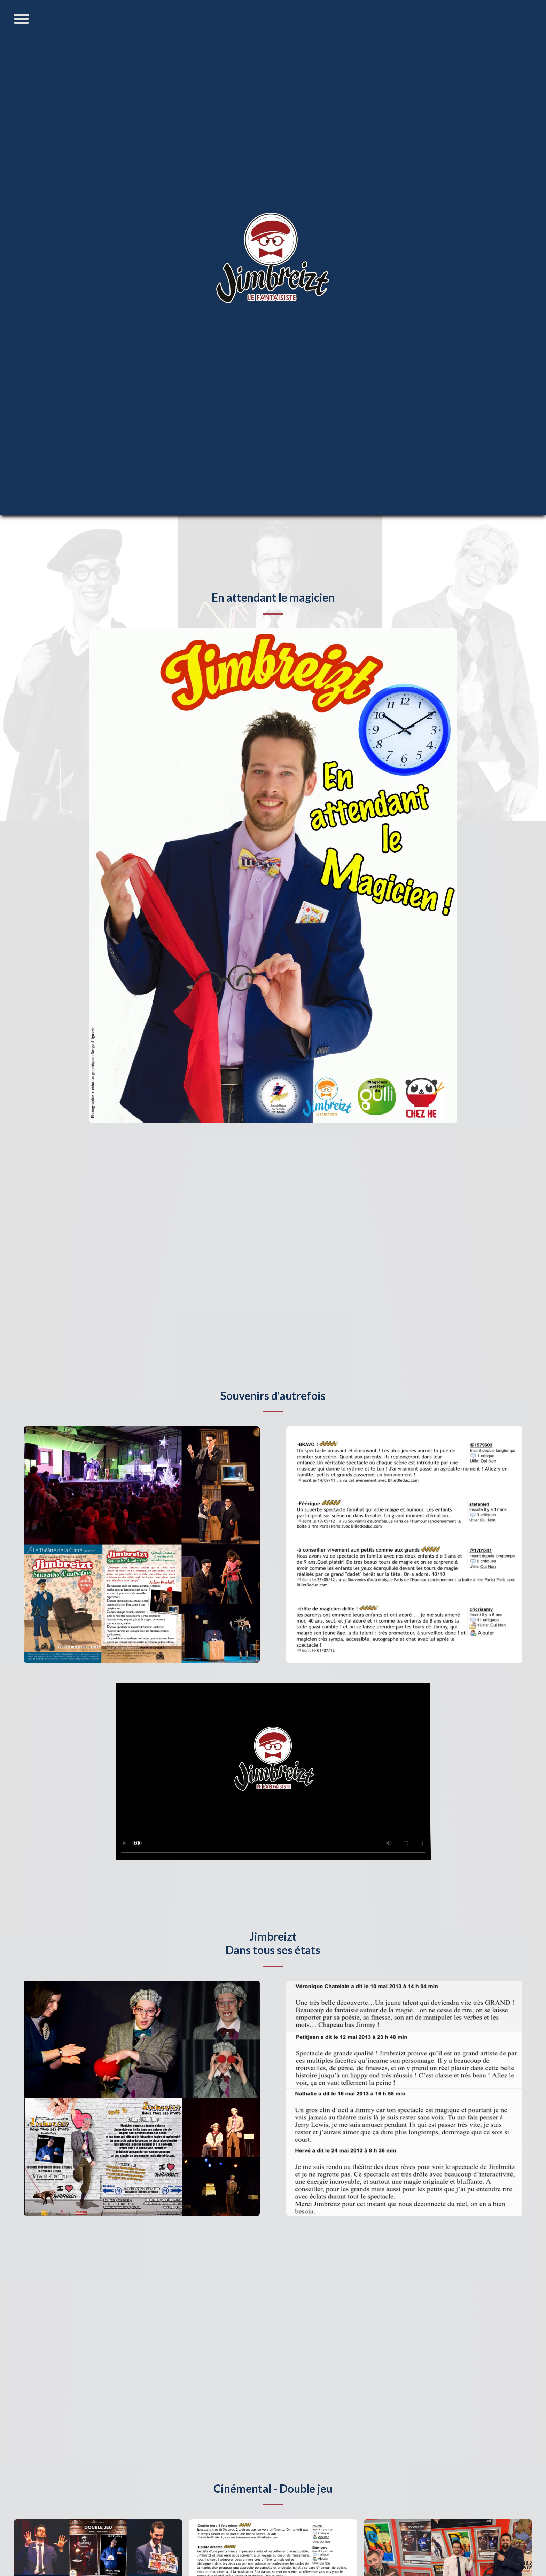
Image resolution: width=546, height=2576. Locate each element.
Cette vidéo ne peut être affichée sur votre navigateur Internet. (273, 1771)
